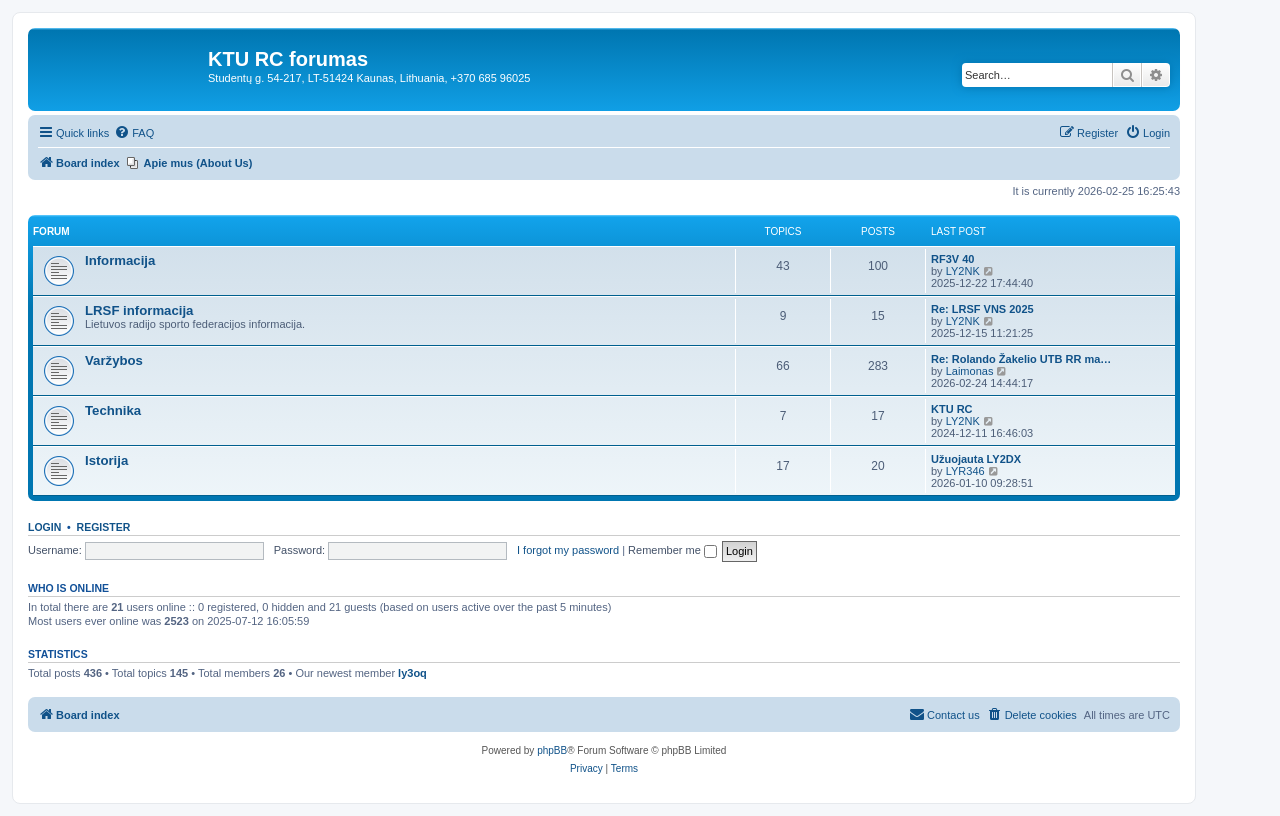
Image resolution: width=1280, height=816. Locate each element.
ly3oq (412, 673)
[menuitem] (134, 133)
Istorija (106, 460)
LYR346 (965, 471)
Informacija (120, 260)
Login (44, 527)
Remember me (672, 550)
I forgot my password (568, 550)
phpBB (552, 750)
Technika (113, 410)
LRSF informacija (139, 310)
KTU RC (952, 409)
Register (104, 527)
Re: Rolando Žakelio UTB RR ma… (1021, 359)
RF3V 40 (952, 259)
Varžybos (114, 360)
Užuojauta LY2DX (976, 459)
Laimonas (970, 371)
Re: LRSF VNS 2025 (982, 309)
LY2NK (963, 271)
